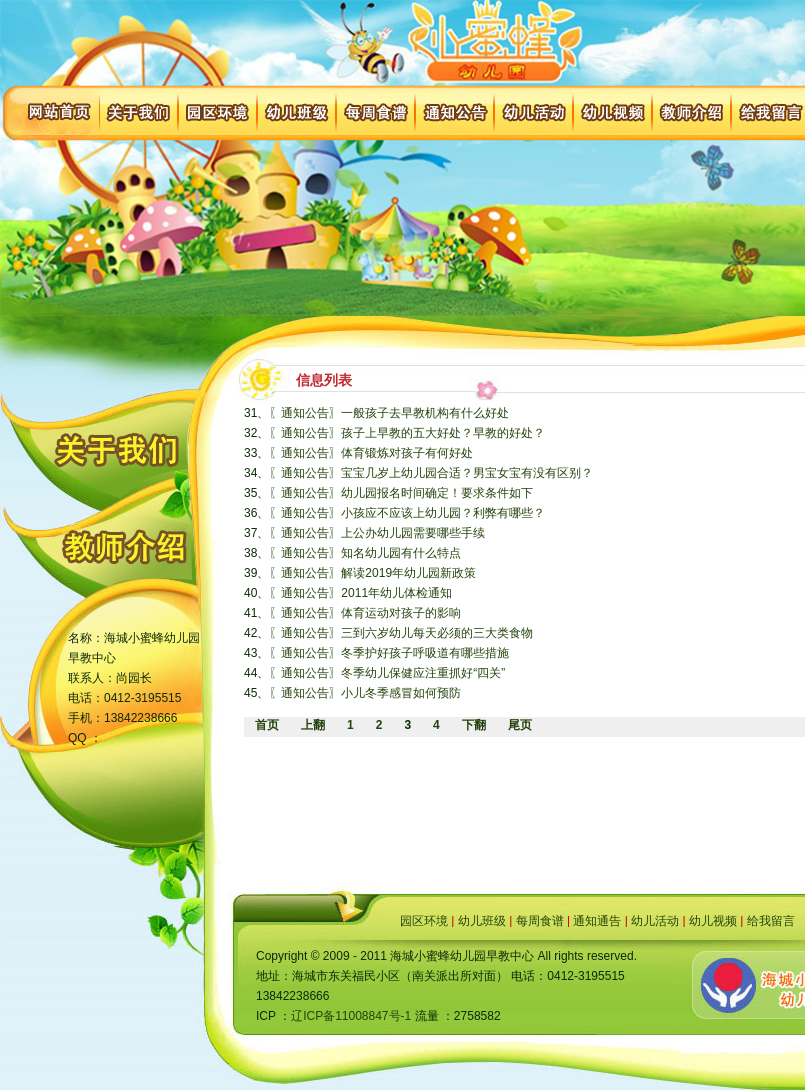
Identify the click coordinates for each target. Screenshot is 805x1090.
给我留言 (771, 921)
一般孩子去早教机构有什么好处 (425, 413)
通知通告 (597, 921)
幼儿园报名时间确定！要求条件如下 (437, 493)
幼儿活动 (655, 921)
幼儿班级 (482, 921)
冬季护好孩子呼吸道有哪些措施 (425, 653)
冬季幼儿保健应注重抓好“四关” (423, 673)
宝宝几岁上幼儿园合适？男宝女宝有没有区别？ (467, 473)
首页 (267, 725)
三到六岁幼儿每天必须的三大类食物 (437, 633)
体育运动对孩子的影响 (401, 613)
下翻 (474, 725)
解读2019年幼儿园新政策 (408, 573)
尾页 (520, 725)
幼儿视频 (713, 921)
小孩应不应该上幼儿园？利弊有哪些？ (443, 513)
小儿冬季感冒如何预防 (401, 693)
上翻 (313, 725)
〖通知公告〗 (305, 413)
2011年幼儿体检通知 (396, 593)
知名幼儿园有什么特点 (401, 553)
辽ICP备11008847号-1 (351, 1016)
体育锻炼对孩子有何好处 (407, 453)
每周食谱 (540, 921)
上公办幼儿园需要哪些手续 (413, 533)
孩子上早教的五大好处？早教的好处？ (443, 433)
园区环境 (424, 921)
